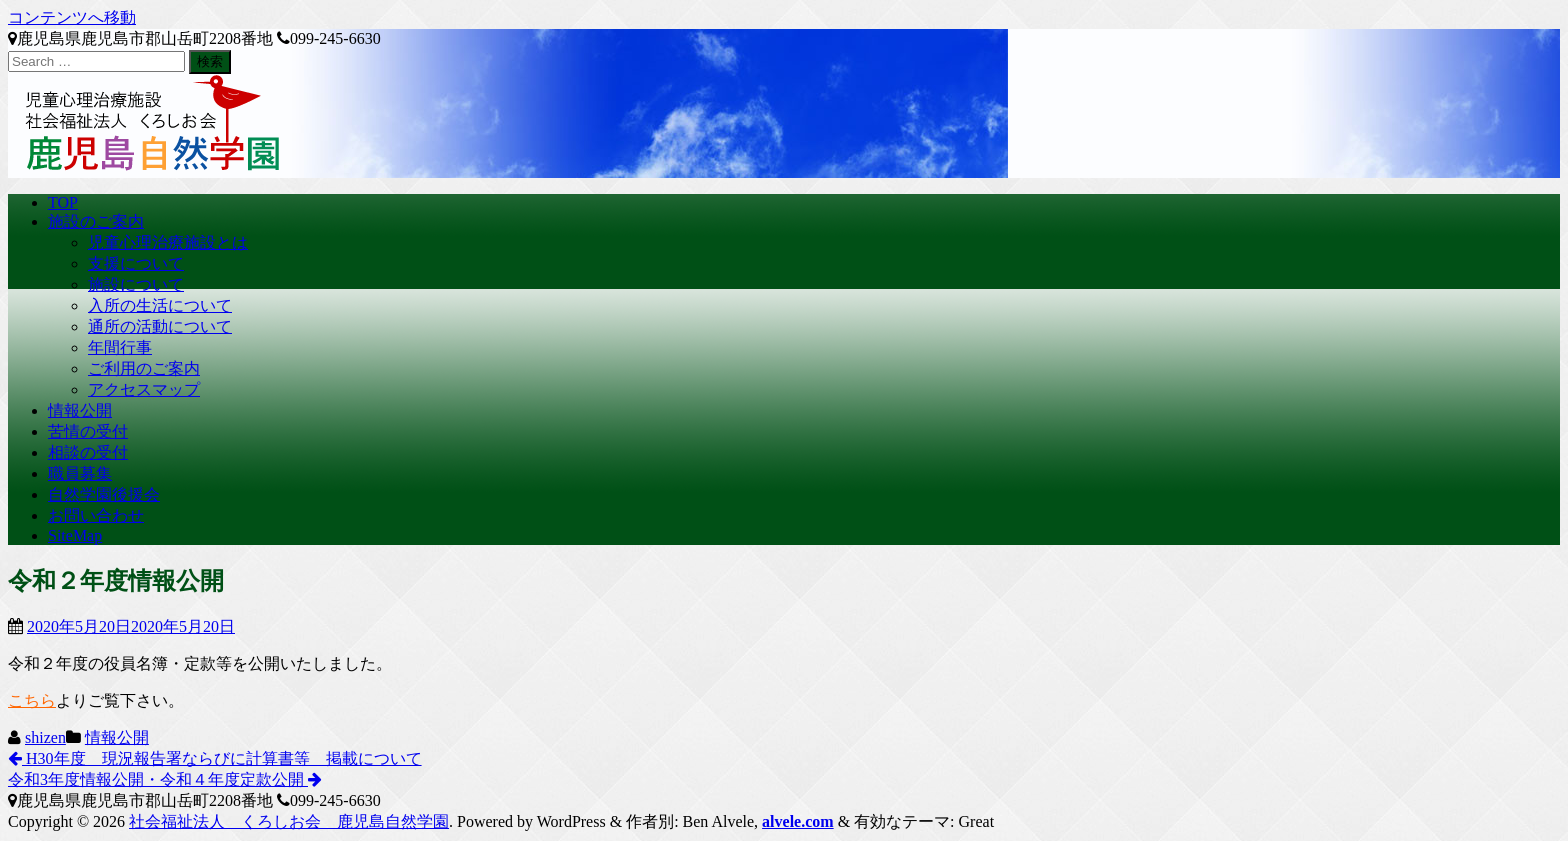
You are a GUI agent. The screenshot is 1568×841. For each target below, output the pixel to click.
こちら (32, 700)
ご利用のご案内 (144, 368)
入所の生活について (160, 305)
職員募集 (80, 473)
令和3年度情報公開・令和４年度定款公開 (165, 779)
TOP (63, 202)
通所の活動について (160, 326)
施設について (136, 284)
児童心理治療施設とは (168, 242)
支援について (136, 263)
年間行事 (120, 347)
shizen (45, 737)
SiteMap (75, 535)
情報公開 (80, 410)
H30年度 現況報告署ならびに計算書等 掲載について (215, 758)
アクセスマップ (144, 389)
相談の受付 (88, 452)
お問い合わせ (96, 515)
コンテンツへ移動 (72, 17)
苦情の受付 (88, 431)
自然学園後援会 (104, 494)
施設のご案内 (96, 221)
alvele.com (798, 821)
